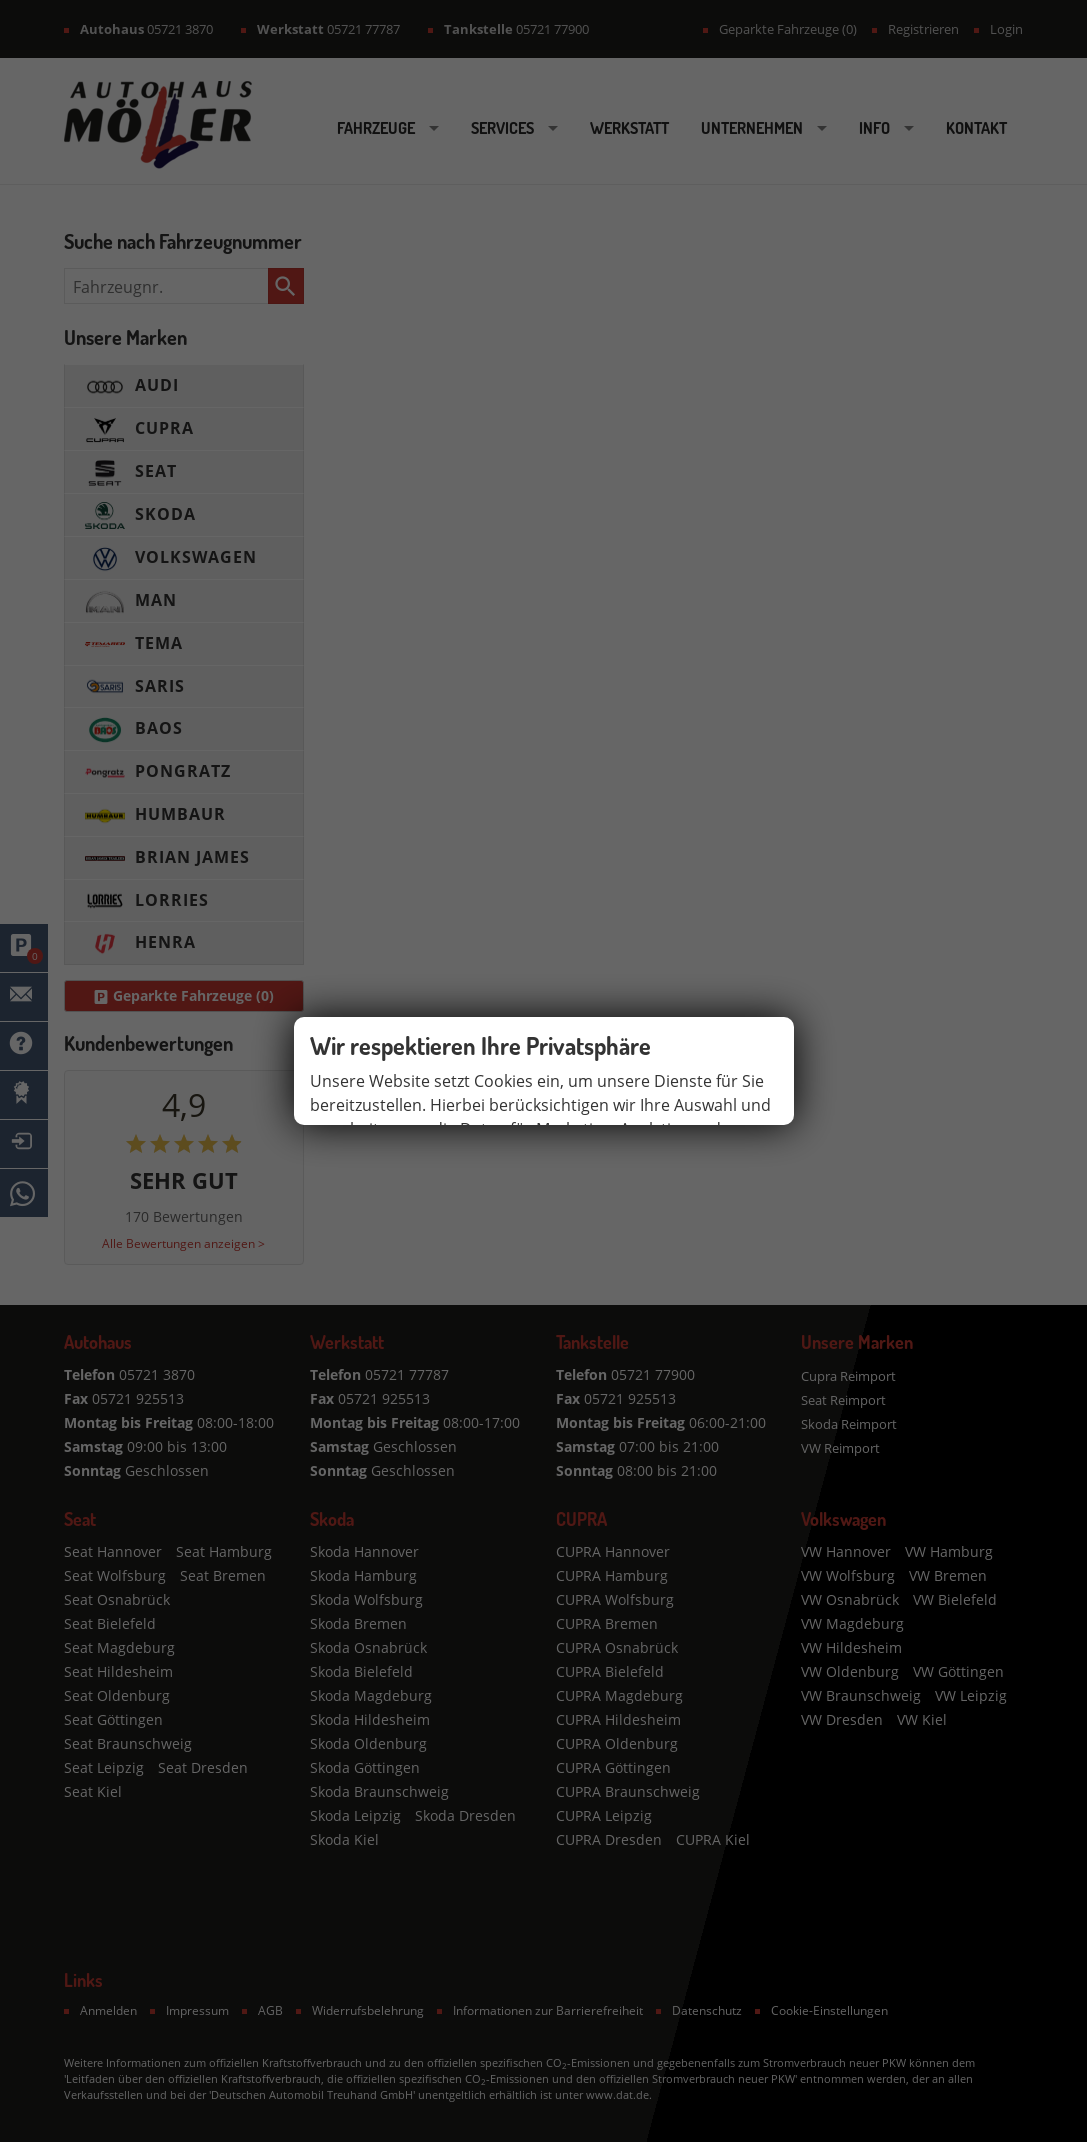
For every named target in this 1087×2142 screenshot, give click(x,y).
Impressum (537, 1197)
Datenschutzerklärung (394, 1197)
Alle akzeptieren (582, 1150)
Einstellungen (718, 1150)
